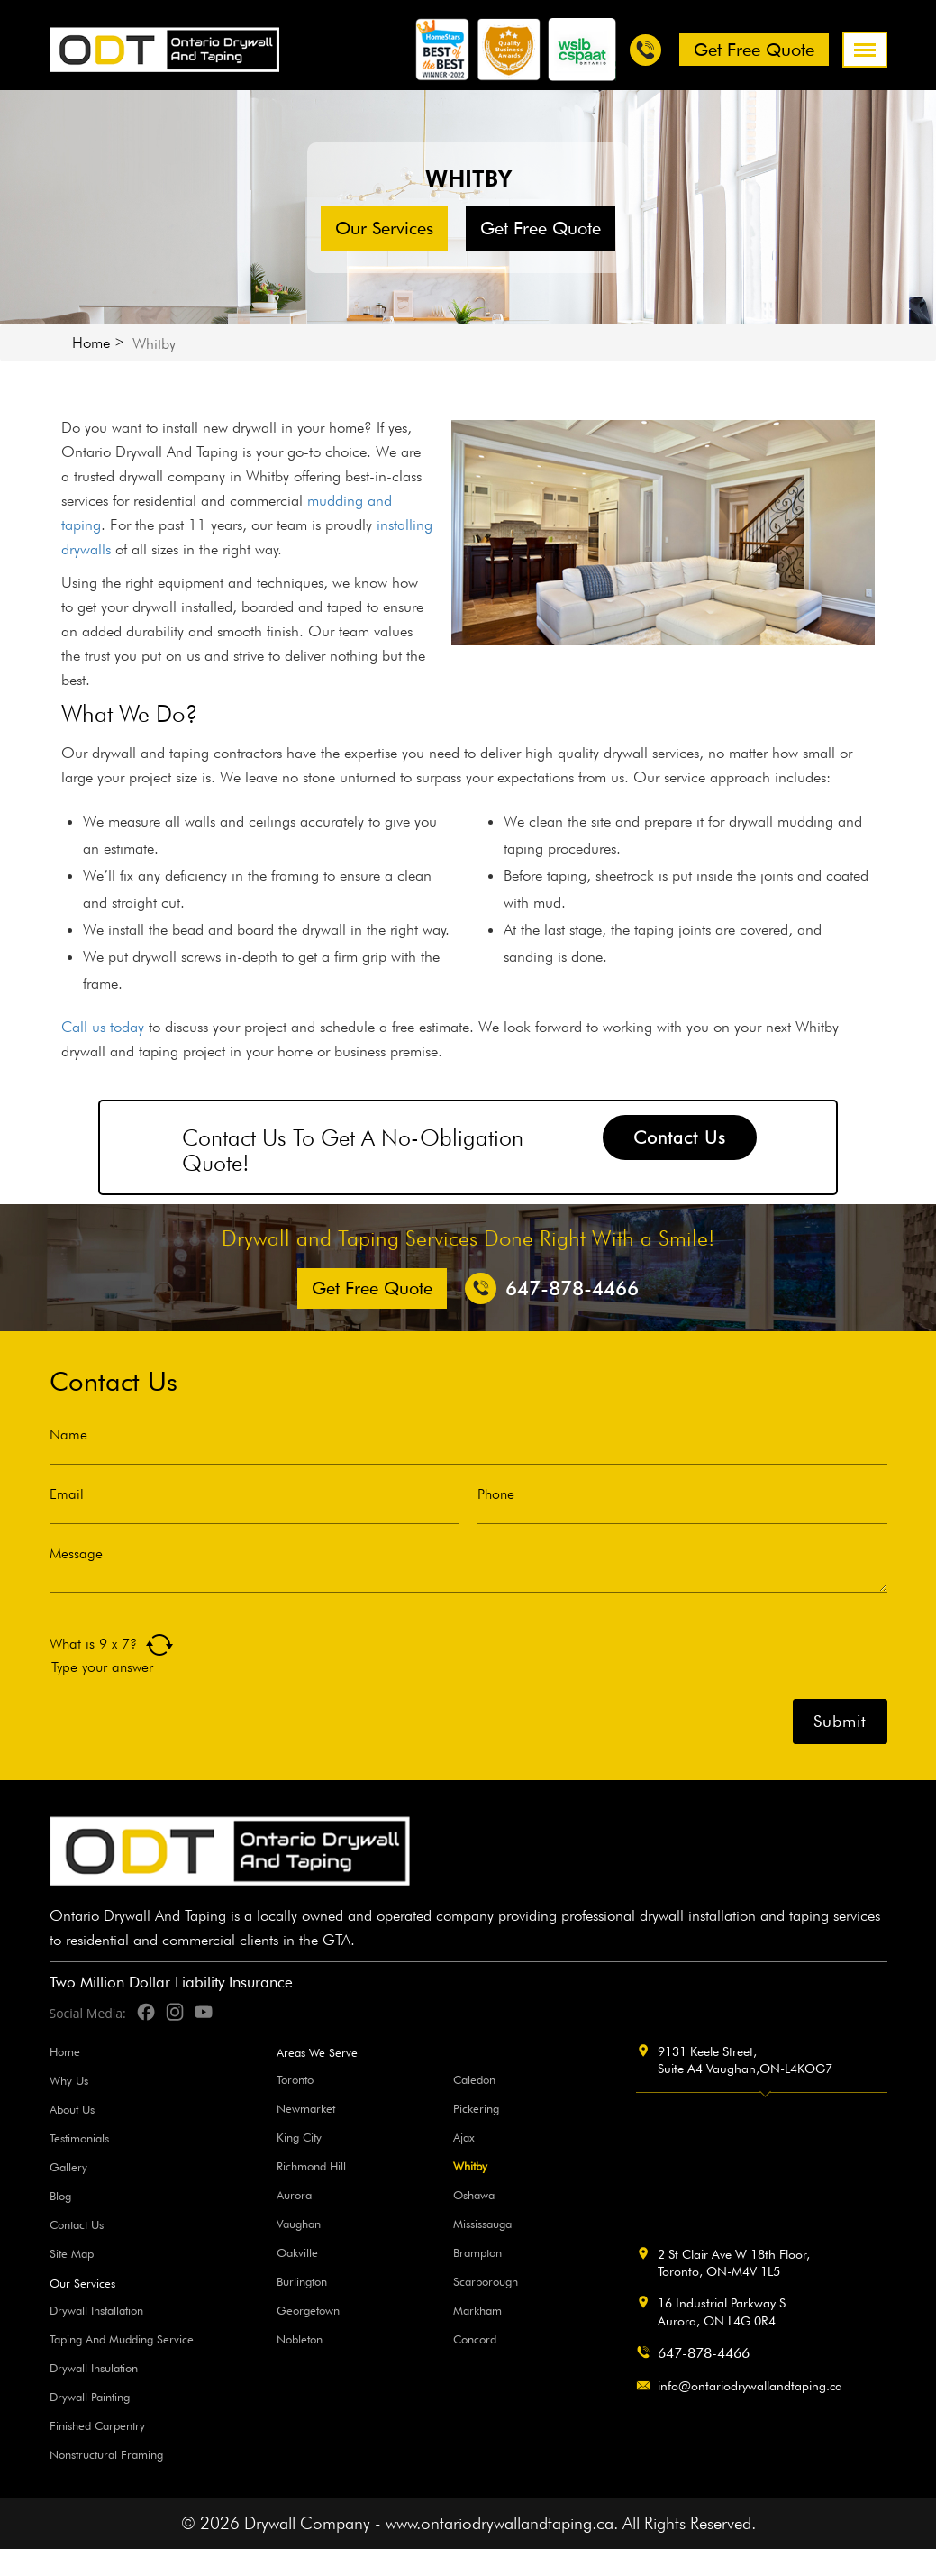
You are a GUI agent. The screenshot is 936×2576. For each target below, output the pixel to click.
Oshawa (474, 2195)
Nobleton (300, 2339)
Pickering (476, 2108)
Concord (474, 2339)
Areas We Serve (317, 2053)
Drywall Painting (90, 2396)
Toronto (295, 2079)
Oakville (297, 2252)
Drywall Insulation (94, 2368)
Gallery (68, 2167)
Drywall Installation (96, 2310)
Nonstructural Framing (106, 2454)
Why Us (69, 2080)
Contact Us (679, 1137)
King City (299, 2137)
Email (67, 1494)
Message (76, 1554)
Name (68, 1435)
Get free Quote (754, 49)
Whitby (470, 2166)
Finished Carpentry (97, 2425)
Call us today (102, 1027)
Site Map (72, 2253)
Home (91, 342)
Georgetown (308, 2310)
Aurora (294, 2195)
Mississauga (482, 2223)
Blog (60, 2195)
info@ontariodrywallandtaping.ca (750, 2386)
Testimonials (79, 2138)
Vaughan (299, 2223)
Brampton (477, 2252)
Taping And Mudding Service (122, 2339)
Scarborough (485, 2281)
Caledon (474, 2079)
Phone (495, 1494)
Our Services (384, 228)
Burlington (302, 2281)
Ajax (464, 2137)
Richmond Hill (311, 2166)
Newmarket (306, 2108)
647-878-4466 (704, 2352)
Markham (477, 2310)
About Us (72, 2109)
